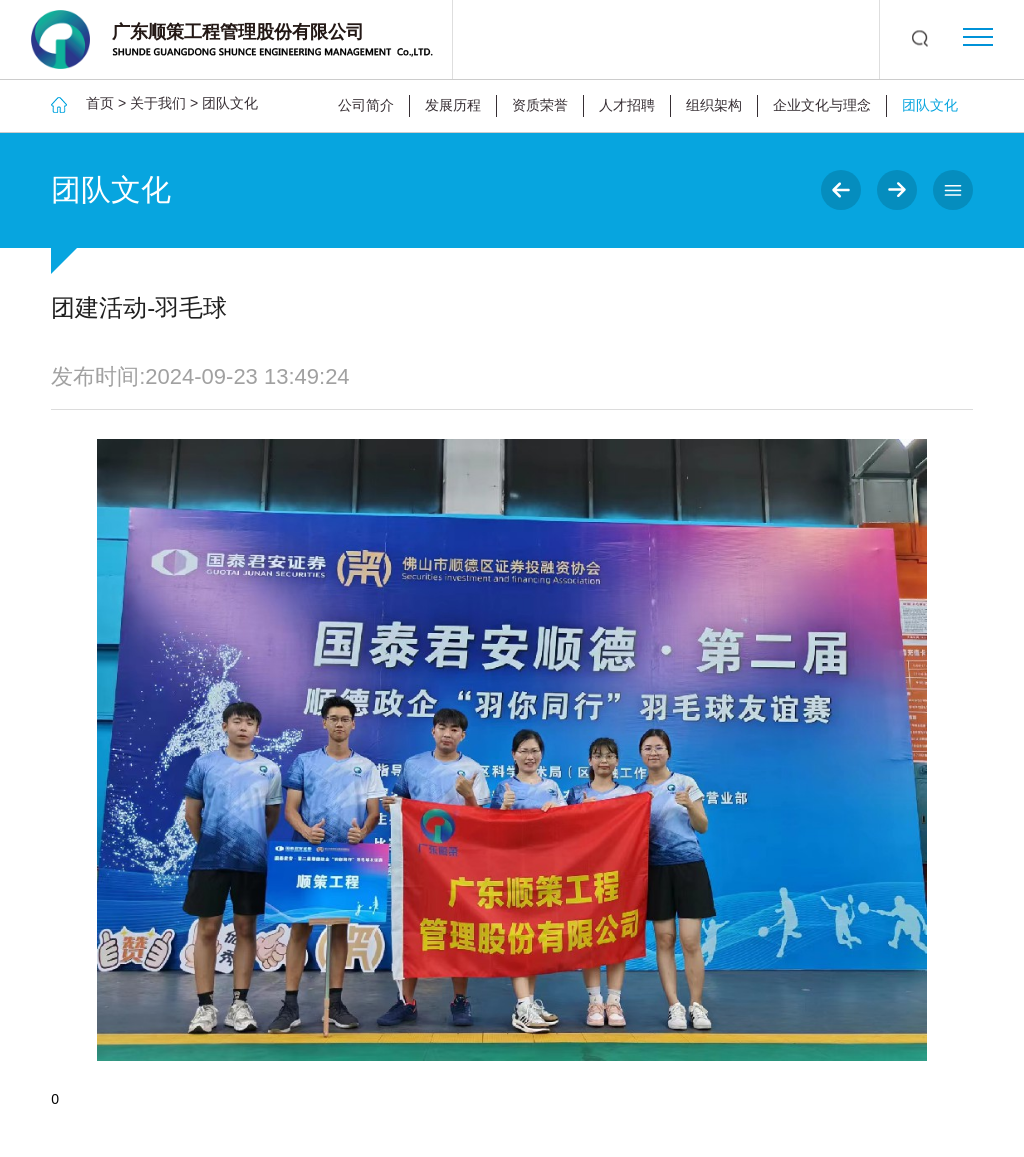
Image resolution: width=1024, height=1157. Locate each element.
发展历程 (453, 105)
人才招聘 (627, 105)
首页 (100, 103)
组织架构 (714, 105)
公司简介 (366, 105)
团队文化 (230, 103)
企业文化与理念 (822, 105)
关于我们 (158, 103)
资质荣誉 (540, 105)
